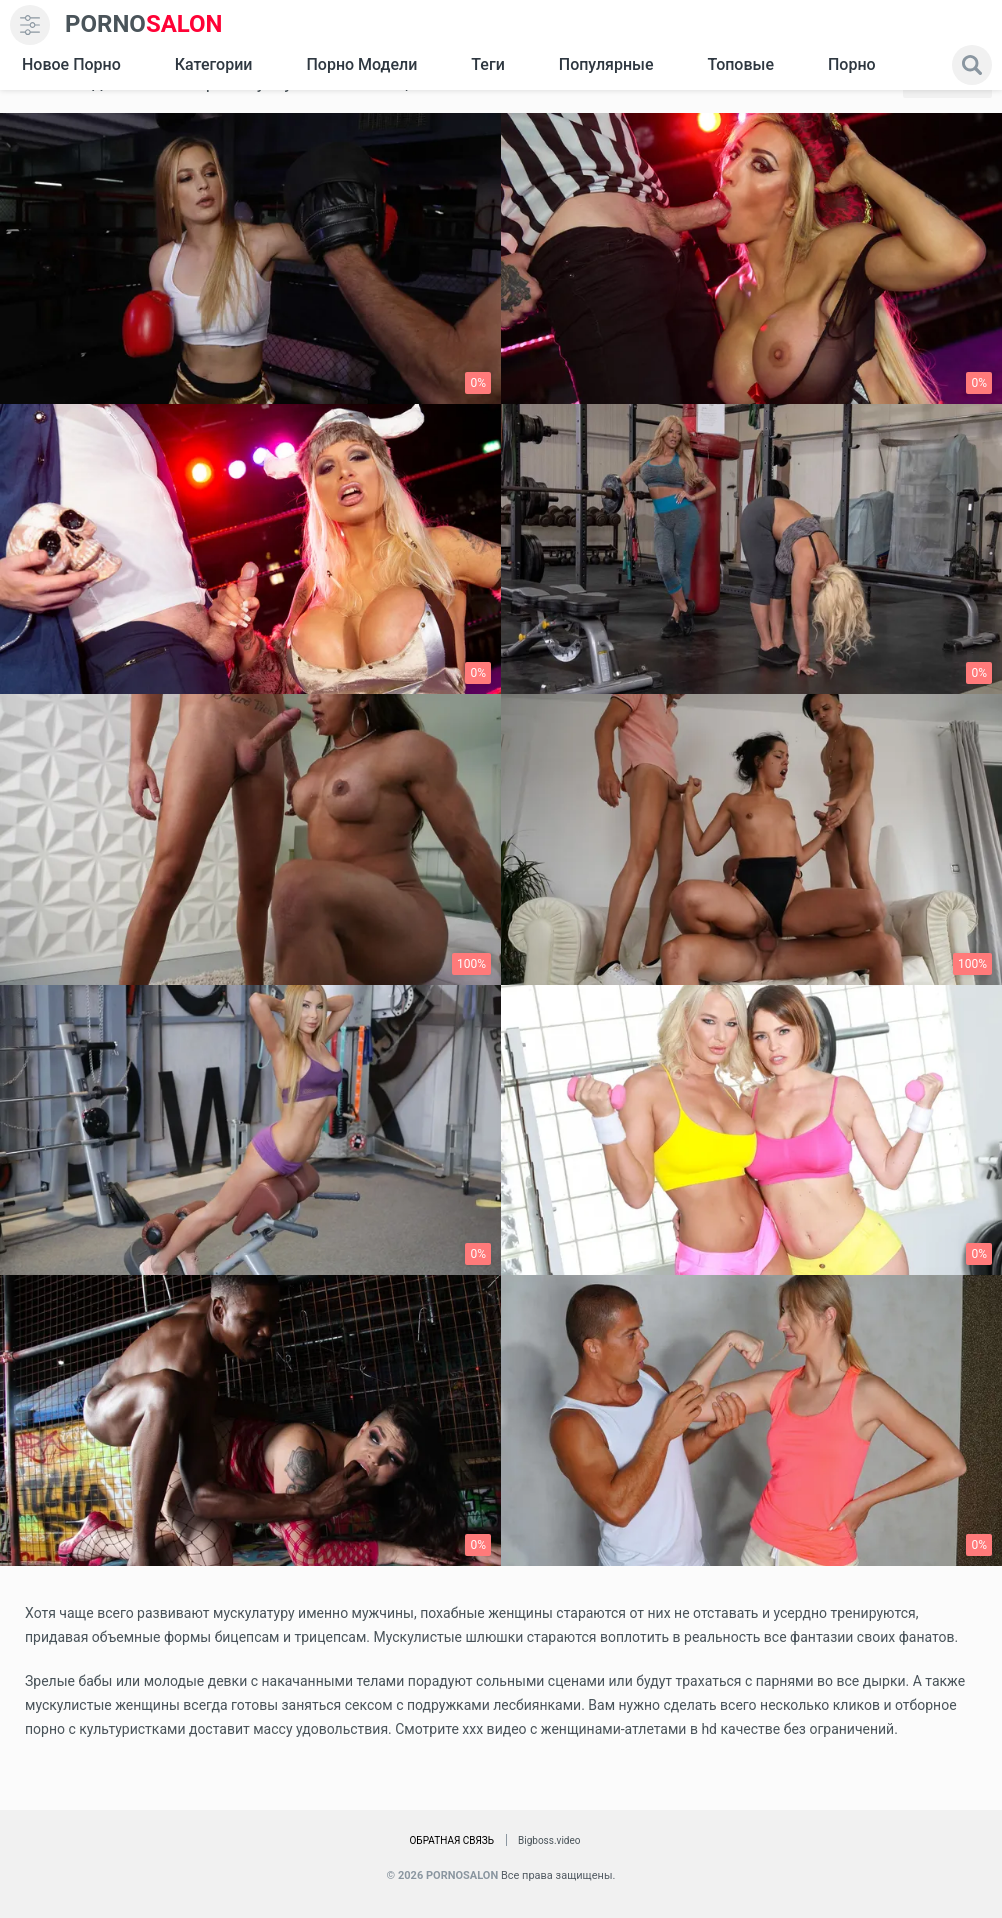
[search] (972, 65)
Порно (852, 64)
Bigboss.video (549, 1840)
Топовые (740, 64)
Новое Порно (71, 64)
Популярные (606, 64)
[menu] (30, 25)
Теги (487, 64)
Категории (214, 64)
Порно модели (361, 64)
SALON (144, 24)
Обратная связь (451, 1840)
